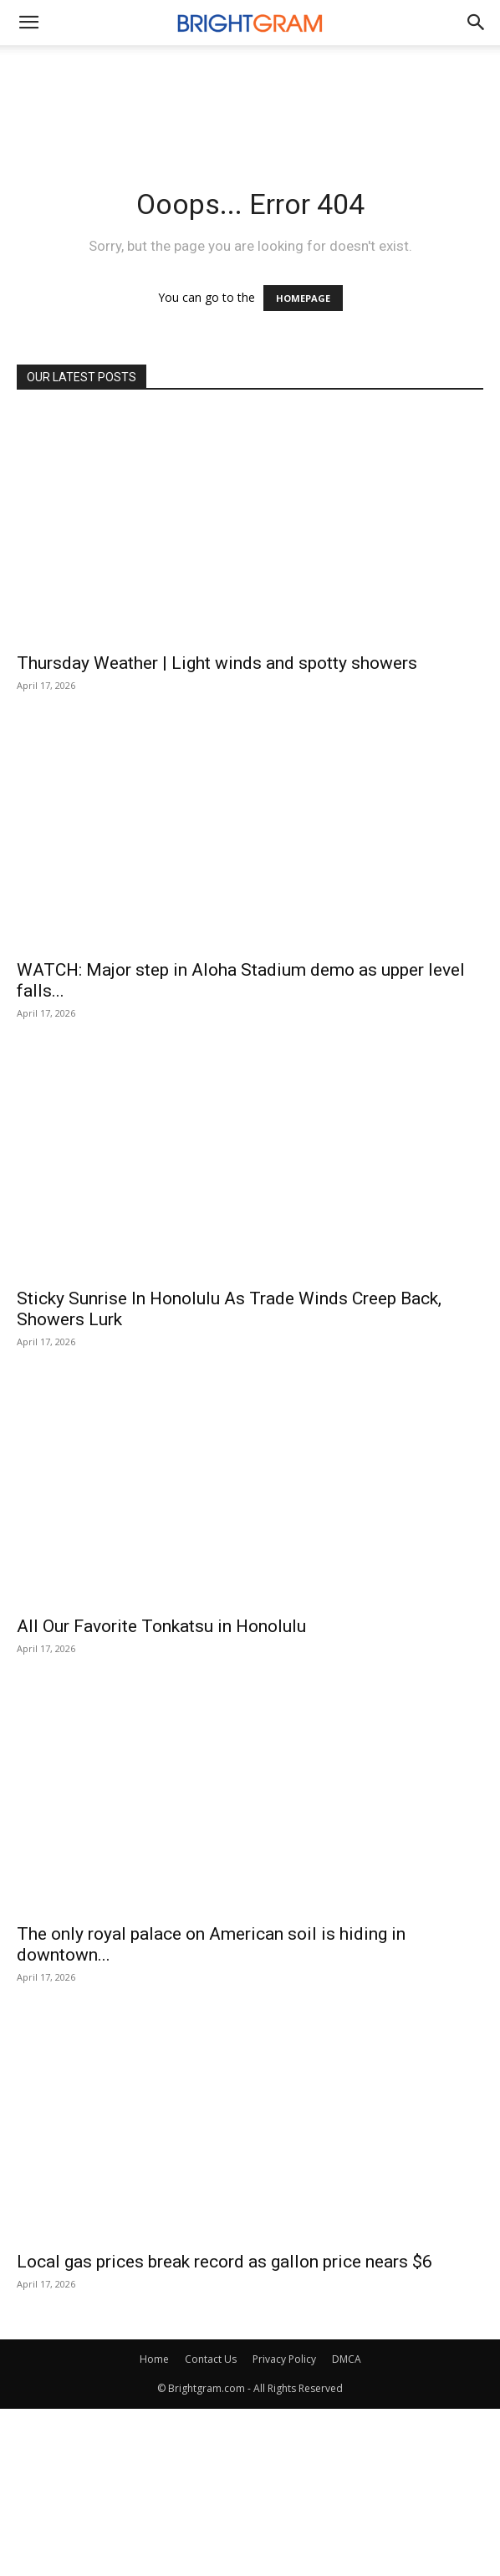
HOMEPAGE (303, 298)
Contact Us (211, 2359)
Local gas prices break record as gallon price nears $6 (224, 2262)
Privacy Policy (284, 2359)
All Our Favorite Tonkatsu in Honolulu (161, 1626)
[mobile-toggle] (28, 22)
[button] (476, 22)
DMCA (346, 2359)
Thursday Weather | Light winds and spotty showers (217, 663)
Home (154, 2359)
